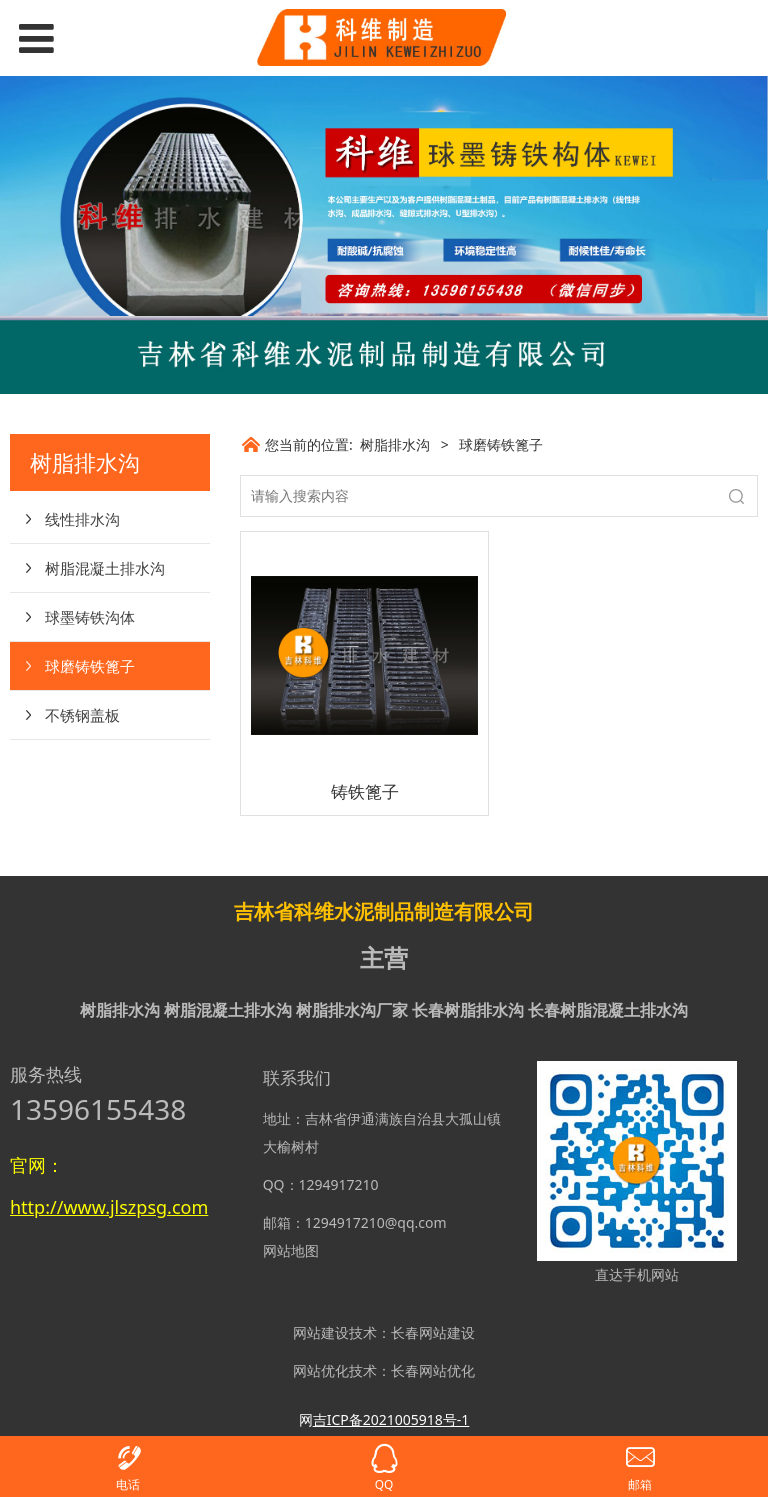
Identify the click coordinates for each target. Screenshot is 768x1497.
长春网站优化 (433, 1370)
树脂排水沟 (395, 444)
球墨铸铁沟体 (90, 617)
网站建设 (321, 1332)
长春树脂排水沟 (468, 1010)
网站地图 (291, 1250)
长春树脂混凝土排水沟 (608, 1010)
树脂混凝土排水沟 (105, 568)
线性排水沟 (82, 519)
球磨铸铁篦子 (90, 666)
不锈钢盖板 (82, 715)
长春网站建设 (433, 1332)
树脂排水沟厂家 (352, 1010)
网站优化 (321, 1370)
